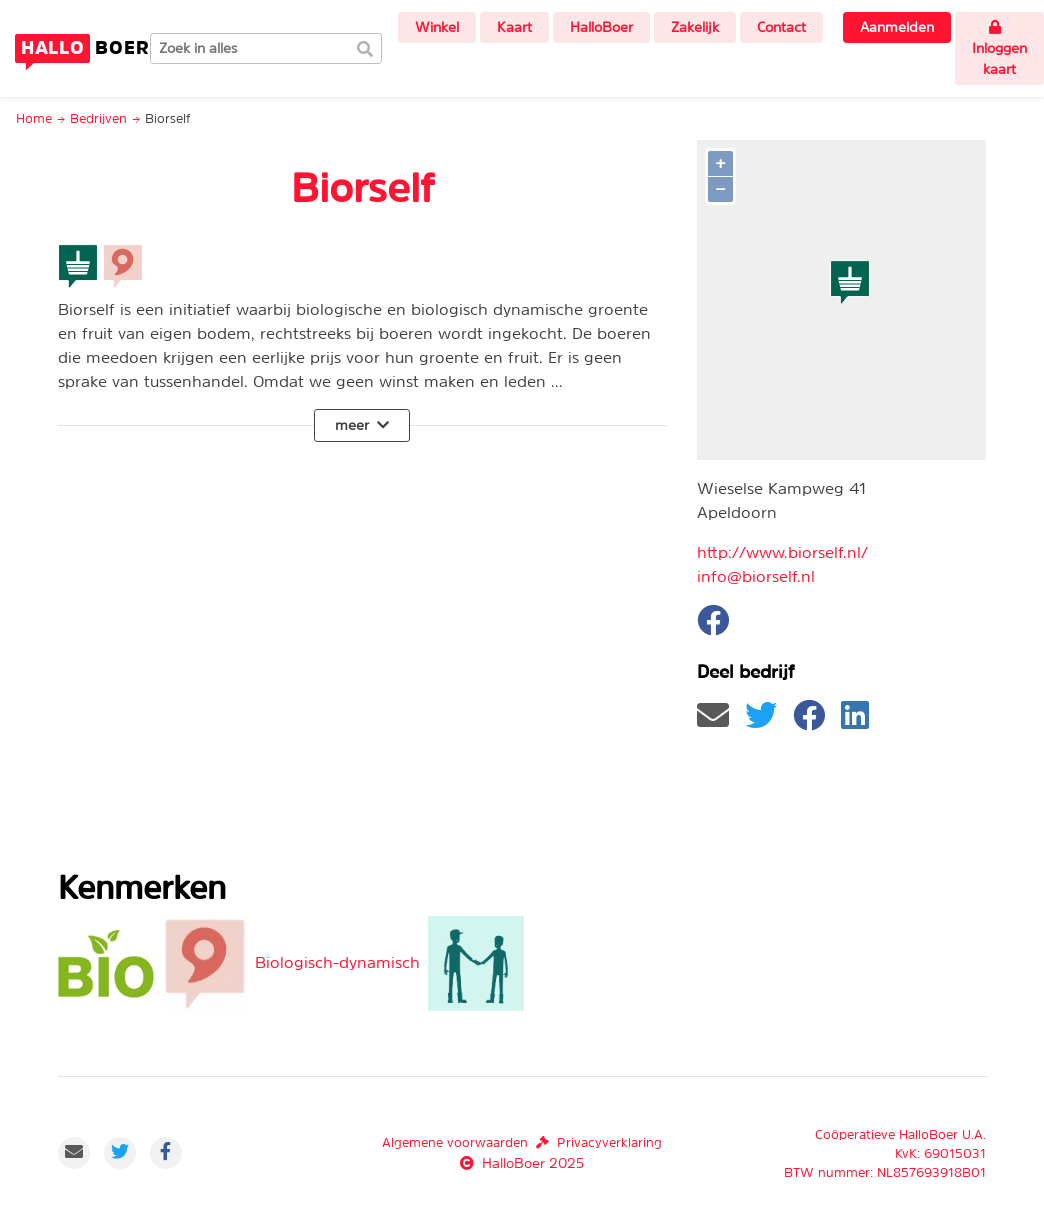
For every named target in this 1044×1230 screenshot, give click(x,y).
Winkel (437, 27)
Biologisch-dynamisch (337, 962)
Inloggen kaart (999, 48)
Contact (781, 27)
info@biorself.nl (756, 576)
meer (362, 425)
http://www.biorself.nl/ (782, 552)
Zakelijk (695, 27)
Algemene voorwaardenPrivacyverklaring (522, 1142)
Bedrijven (98, 118)
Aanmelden (897, 27)
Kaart (514, 27)
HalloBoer (601, 27)
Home (34, 118)
